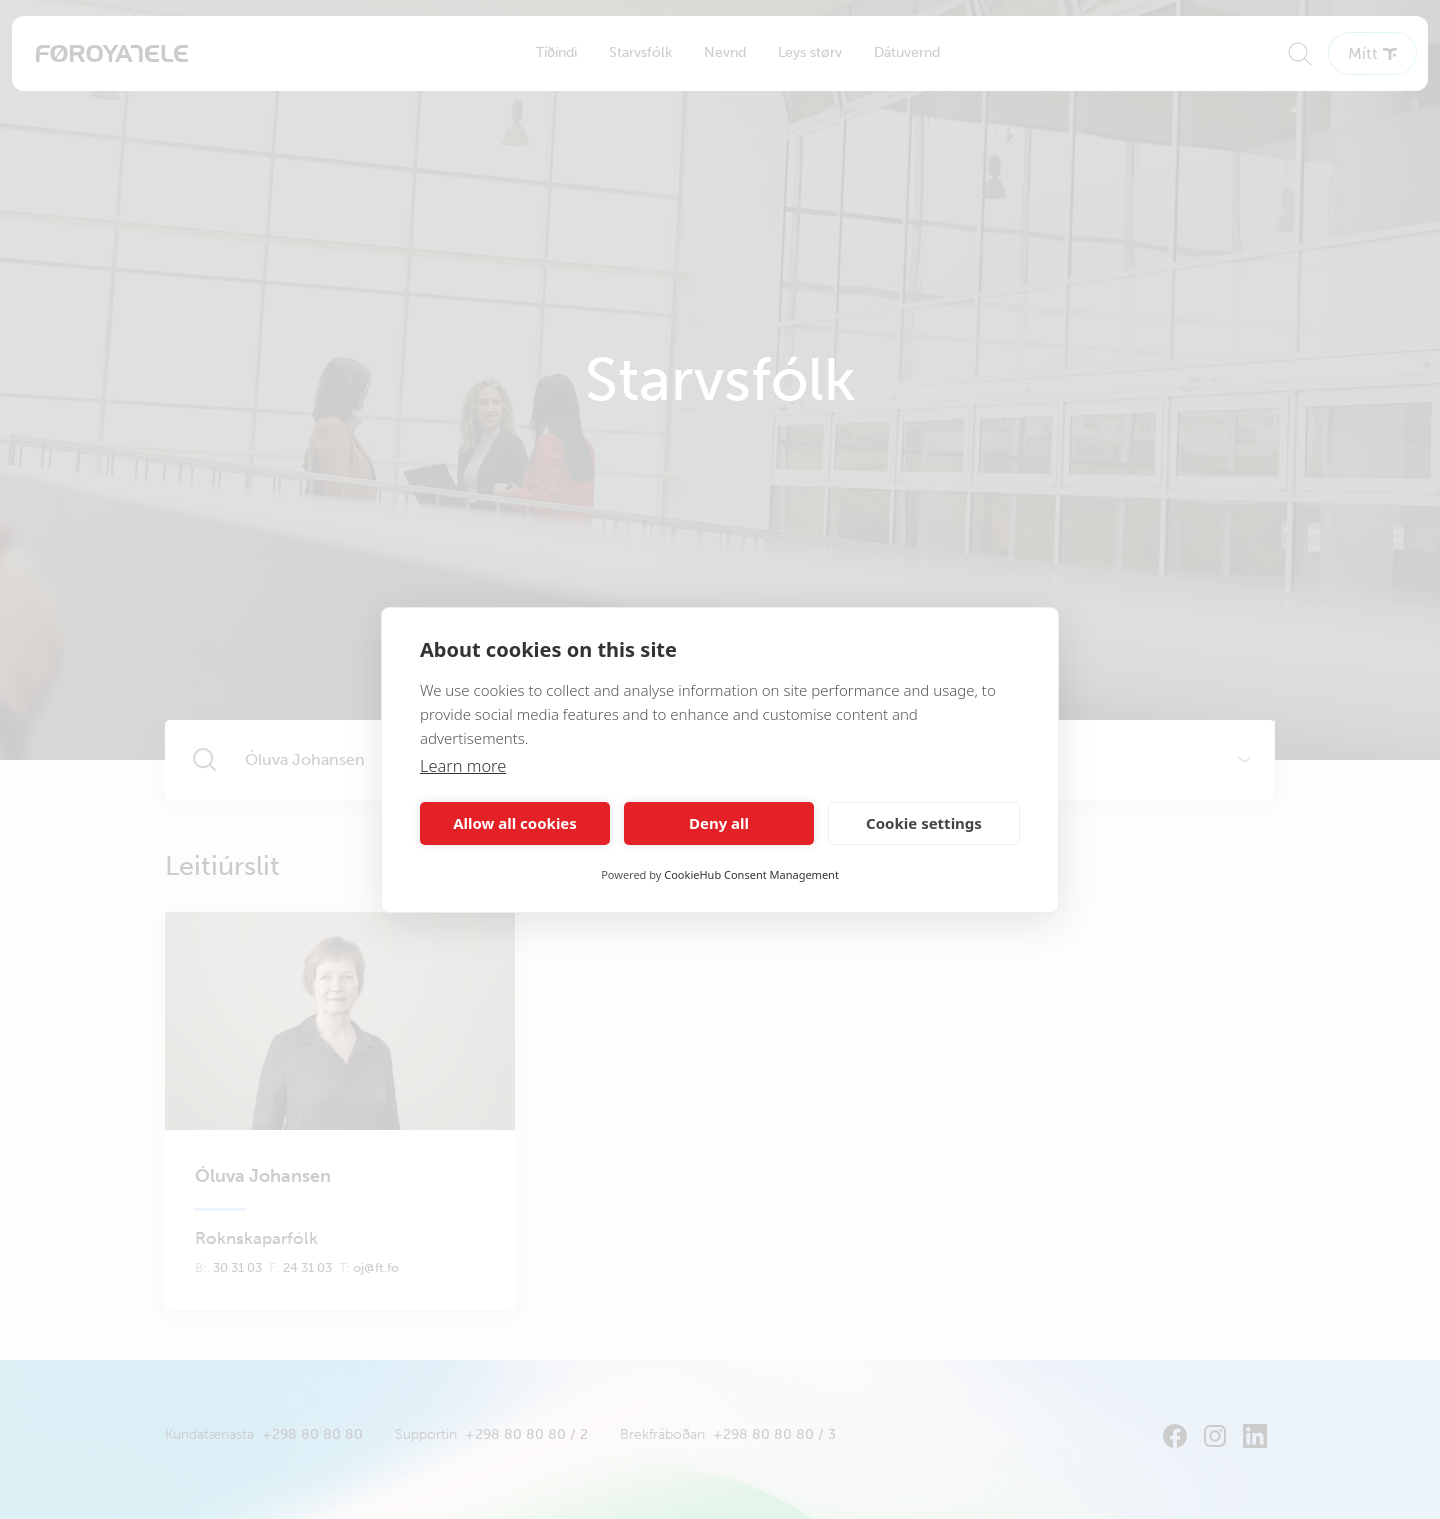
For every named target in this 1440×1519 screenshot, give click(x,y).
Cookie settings (924, 823)
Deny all (719, 823)
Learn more (464, 765)
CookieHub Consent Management (751, 874)
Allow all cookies (515, 823)
